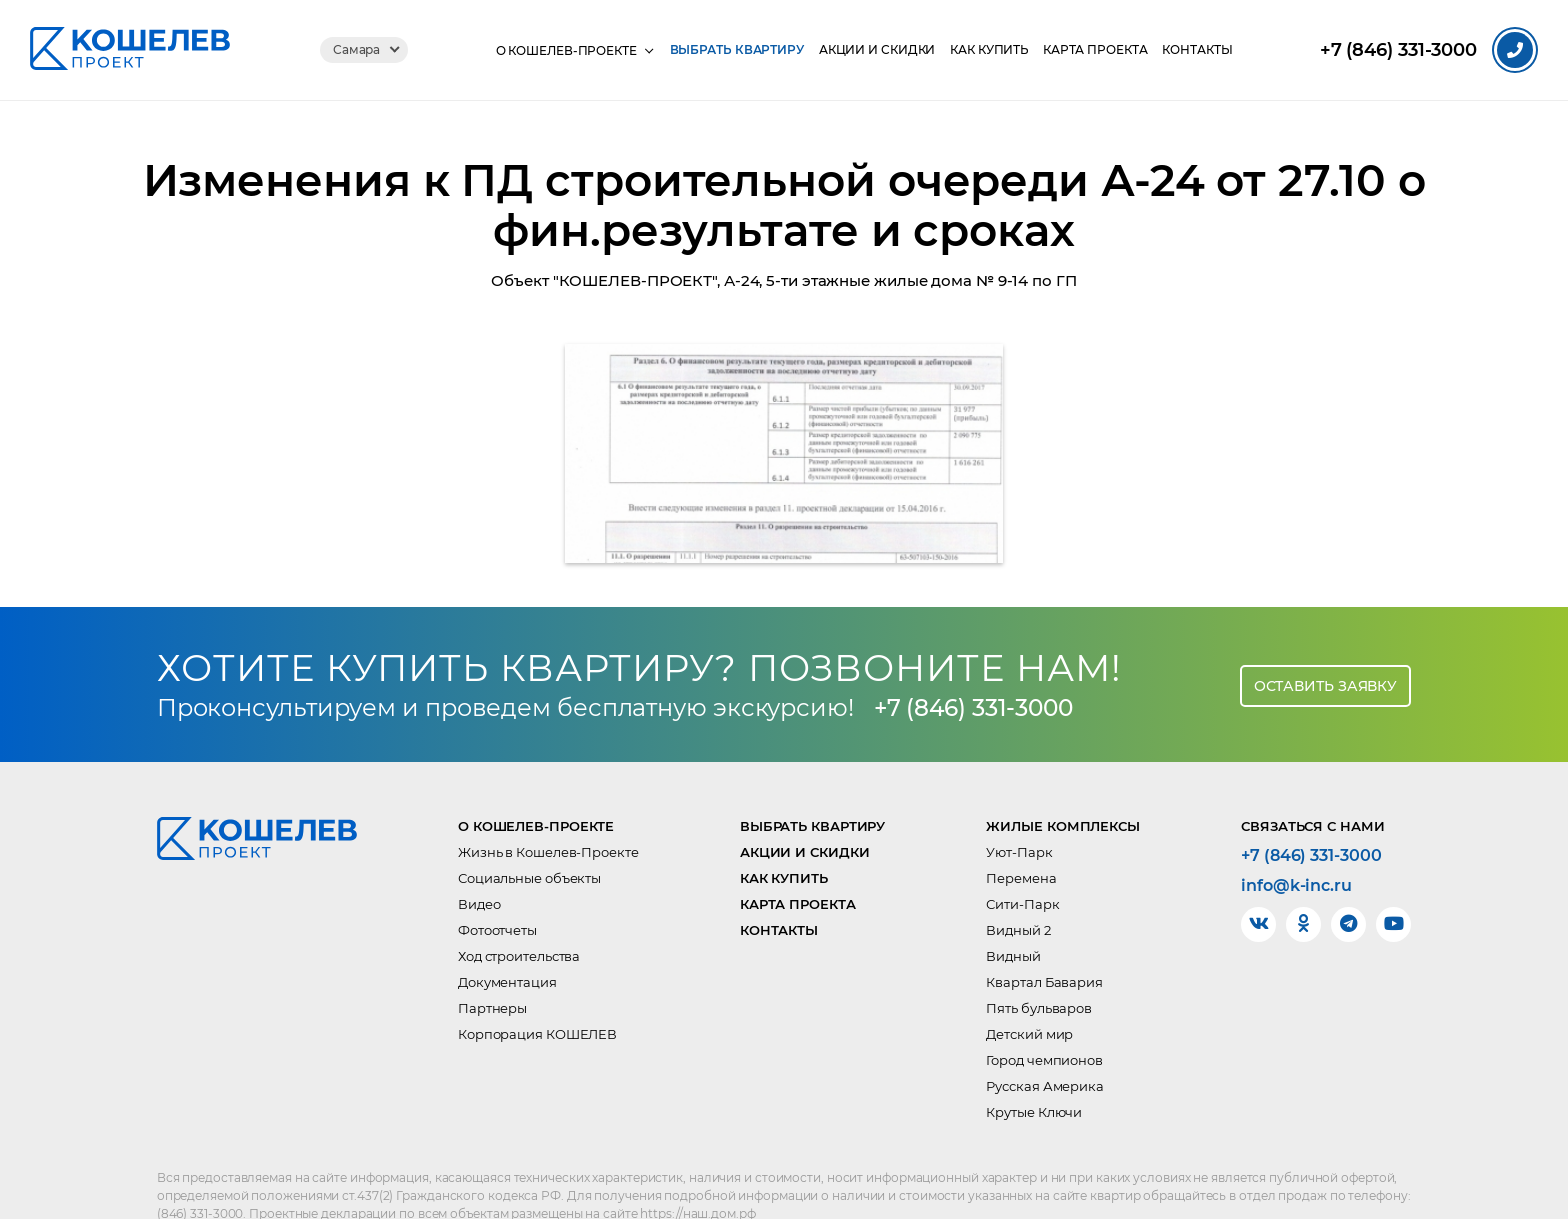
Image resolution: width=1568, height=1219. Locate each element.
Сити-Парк (1022, 860)
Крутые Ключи (1034, 1068)
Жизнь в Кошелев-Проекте (548, 808)
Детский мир (1029, 990)
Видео (479, 860)
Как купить (987, 50)
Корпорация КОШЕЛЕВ (537, 990)
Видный (1013, 912)
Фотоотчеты (497, 886)
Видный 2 (1018, 886)
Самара (349, 49)
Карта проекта (1097, 50)
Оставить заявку (1326, 640)
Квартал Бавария (1044, 938)
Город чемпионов (1044, 1016)
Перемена (1021, 834)
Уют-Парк (1019, 808)
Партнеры (492, 964)
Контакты (1203, 50)
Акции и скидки (870, 50)
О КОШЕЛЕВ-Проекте (554, 50)
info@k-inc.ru (1296, 842)
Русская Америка (1045, 1042)
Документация (507, 938)
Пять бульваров (1039, 964)
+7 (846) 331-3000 (979, 663)
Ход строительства (519, 912)
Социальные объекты (529, 834)
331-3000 (1398, 50)
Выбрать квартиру (727, 50)
